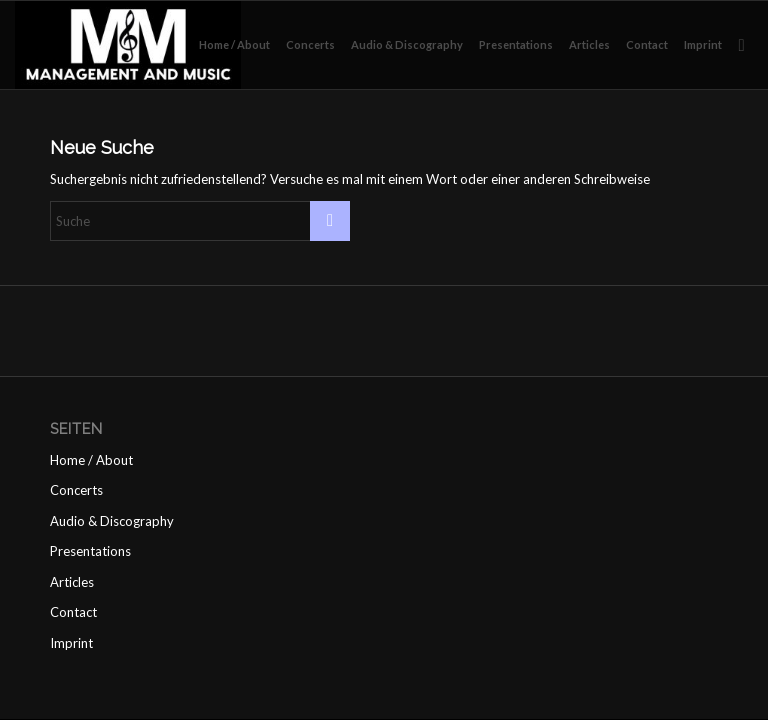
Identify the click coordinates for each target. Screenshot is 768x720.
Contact (73, 612)
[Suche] (741, 45)
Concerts (76, 490)
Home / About (91, 460)
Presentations (90, 551)
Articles (72, 582)
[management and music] (128, 45)
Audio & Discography (112, 521)
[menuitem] (234, 45)
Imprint (71, 643)
